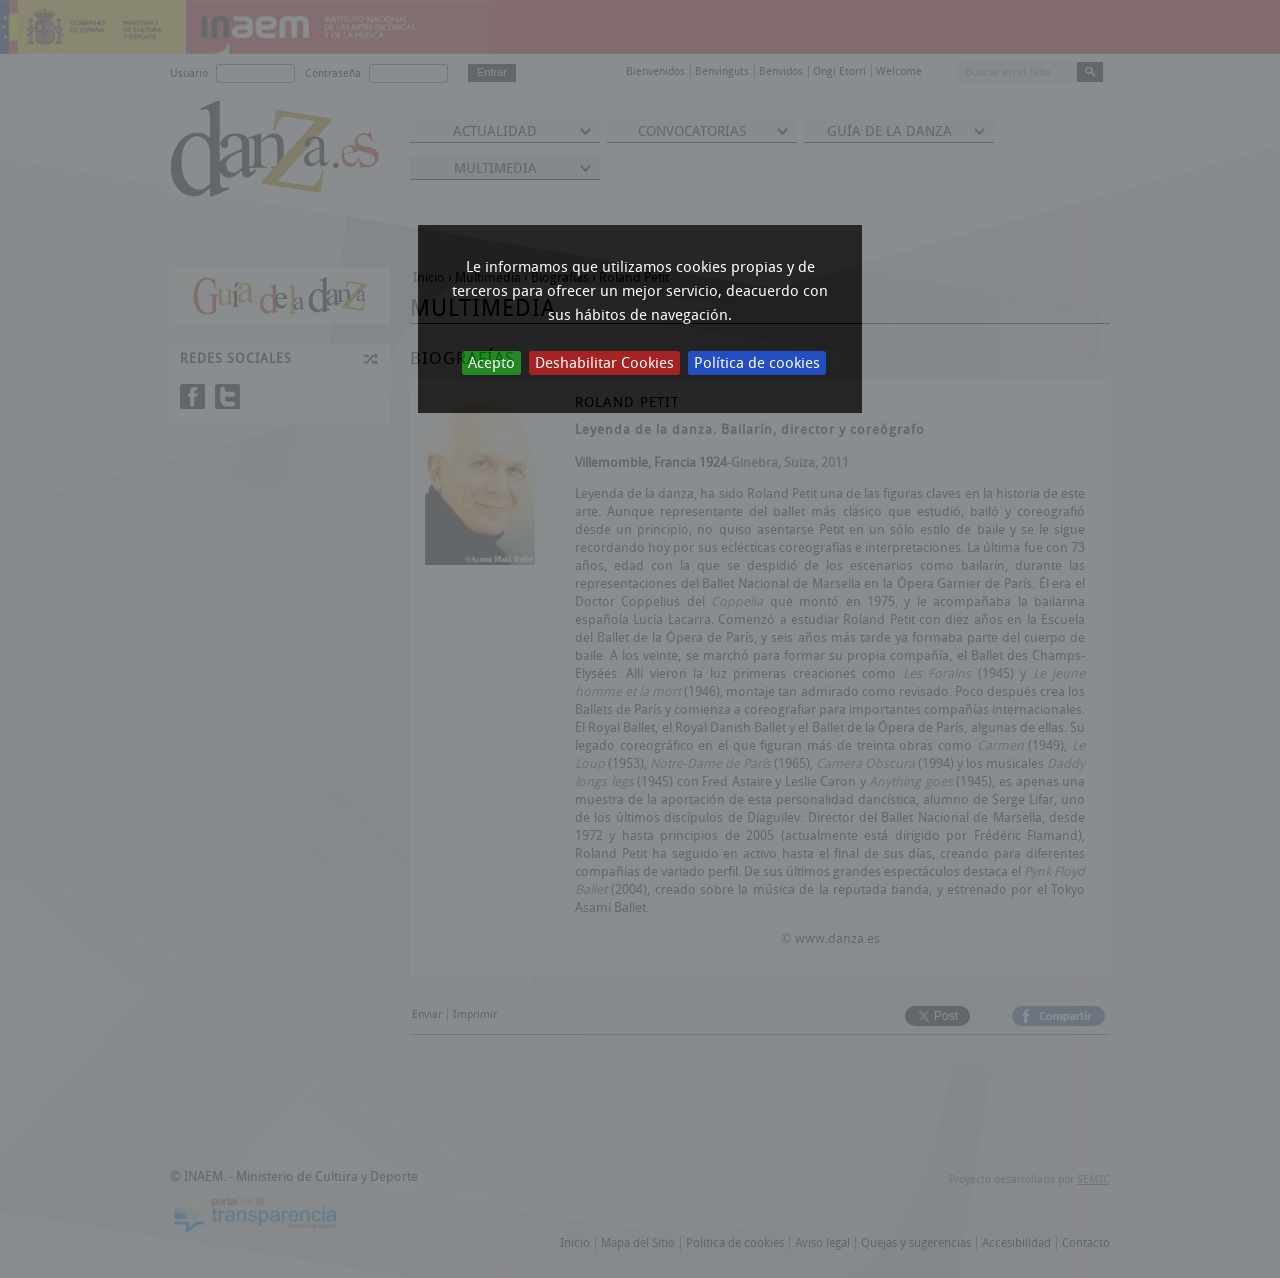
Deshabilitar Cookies (604, 363)
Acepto (491, 363)
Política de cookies (757, 363)
